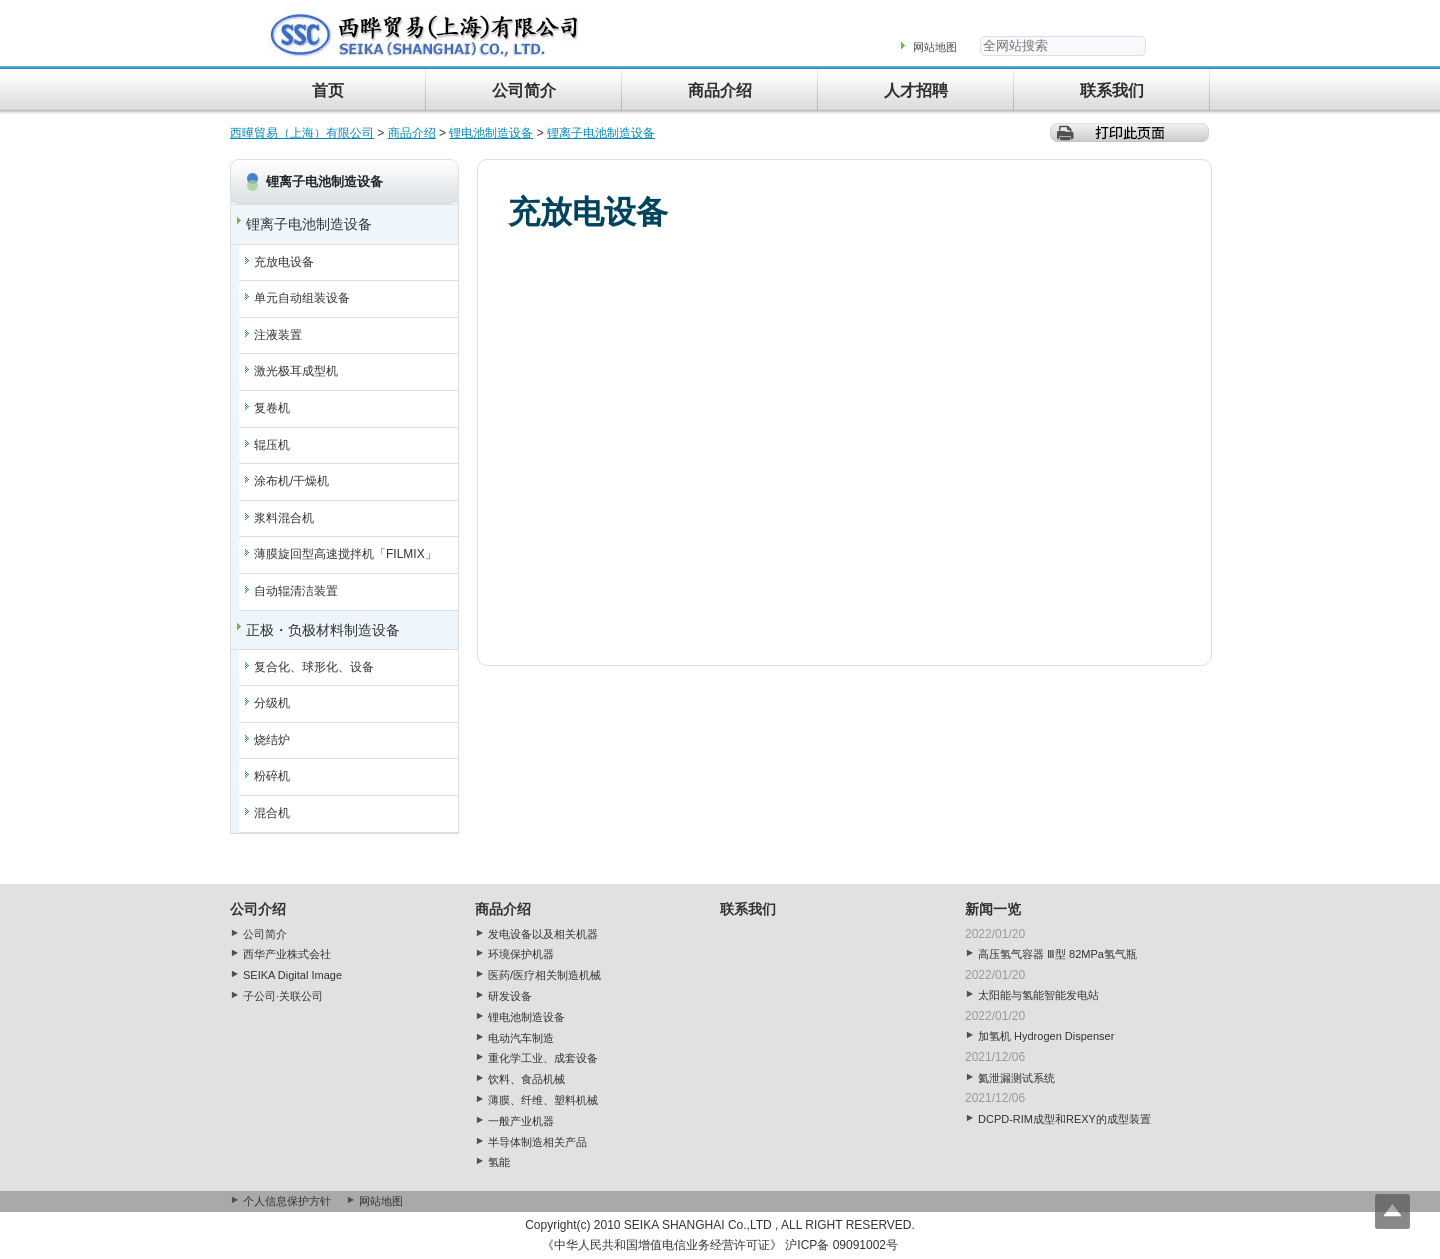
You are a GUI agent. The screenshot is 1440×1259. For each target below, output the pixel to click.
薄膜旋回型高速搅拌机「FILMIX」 (345, 554)
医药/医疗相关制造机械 (544, 975)
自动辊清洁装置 (296, 591)
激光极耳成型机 (296, 371)
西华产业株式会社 (287, 954)
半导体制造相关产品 (537, 1142)
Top (1392, 1211)
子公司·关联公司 (283, 996)
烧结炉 (272, 740)
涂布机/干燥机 (291, 481)
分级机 (272, 703)
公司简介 (524, 90)
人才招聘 (916, 90)
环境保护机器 (521, 954)
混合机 (272, 813)
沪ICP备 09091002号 (841, 1245)
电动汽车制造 (521, 1038)
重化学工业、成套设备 (543, 1058)
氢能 (499, 1162)
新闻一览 (993, 909)
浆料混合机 (284, 518)
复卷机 (272, 408)
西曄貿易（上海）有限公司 (302, 133)
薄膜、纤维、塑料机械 (543, 1100)
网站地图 (935, 47)
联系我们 (1112, 90)
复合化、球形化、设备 (314, 667)
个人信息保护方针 (287, 1201)
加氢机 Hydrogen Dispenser (1046, 1036)
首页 (328, 90)
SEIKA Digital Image (292, 975)
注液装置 (278, 335)
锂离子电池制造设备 (601, 133)
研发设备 (510, 996)
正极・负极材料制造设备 (323, 630)
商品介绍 (720, 90)
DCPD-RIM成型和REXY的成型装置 (1064, 1119)
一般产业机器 (521, 1121)
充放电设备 (284, 262)
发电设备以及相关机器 (543, 934)
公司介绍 (258, 909)
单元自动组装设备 (302, 298)
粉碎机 (272, 776)
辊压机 (272, 445)
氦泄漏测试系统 (1016, 1078)
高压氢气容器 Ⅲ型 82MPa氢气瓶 (1057, 954)
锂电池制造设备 (491, 133)
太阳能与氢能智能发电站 (1038, 995)
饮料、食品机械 (526, 1079)
